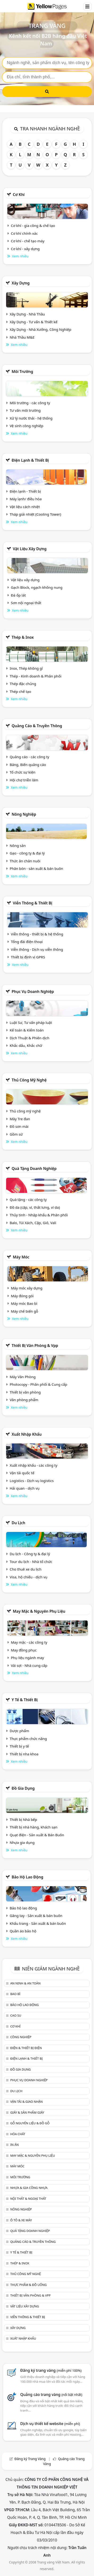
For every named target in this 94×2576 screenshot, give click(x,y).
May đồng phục (24, 1650)
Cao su (15, 2015)
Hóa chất (17, 2134)
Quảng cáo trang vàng (51, 2394)
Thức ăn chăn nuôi (25, 861)
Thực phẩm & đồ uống (28, 2285)
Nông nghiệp (24, 814)
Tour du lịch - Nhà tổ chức (31, 1561)
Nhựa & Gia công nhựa (28, 2188)
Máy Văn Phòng (23, 1376)
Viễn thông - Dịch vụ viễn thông (37, 949)
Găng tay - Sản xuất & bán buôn (36, 1915)
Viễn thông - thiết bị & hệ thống (37, 934)
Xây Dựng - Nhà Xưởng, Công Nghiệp (40, 329)
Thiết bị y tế (19, 1746)
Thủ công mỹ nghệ (29, 1080)
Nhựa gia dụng (22, 1842)
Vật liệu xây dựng (30, 548)
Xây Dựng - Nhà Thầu (27, 314)
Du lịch (18, 1522)
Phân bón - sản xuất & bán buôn (36, 868)
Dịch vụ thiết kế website (50, 2423)
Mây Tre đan (20, 1118)
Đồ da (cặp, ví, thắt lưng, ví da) (35, 1207)
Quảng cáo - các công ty (29, 756)
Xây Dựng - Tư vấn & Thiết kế (33, 321)
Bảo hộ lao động (27, 1877)
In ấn (14, 2144)
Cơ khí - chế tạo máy (27, 241)
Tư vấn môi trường (25, 410)
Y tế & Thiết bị (25, 1699)
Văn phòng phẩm (24, 1399)
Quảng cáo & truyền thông (37, 725)
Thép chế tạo (20, 691)
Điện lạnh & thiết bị (30, 460)
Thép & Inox (23, 637)
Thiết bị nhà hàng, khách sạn (33, 1827)
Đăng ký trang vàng (51, 2370)
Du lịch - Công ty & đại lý (30, 1553)
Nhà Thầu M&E (22, 337)
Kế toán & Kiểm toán (27, 1030)
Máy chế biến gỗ (24, 1311)
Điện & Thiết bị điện (26, 2048)
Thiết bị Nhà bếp (23, 1819)
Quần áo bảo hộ (23, 1931)
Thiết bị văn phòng (25, 1392)
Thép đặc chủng (23, 683)
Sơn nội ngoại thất (26, 602)
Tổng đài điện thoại (27, 941)
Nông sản (18, 845)
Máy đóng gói (22, 1295)
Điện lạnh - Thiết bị (25, 491)
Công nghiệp (20, 2037)
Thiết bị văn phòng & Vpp (35, 1345)
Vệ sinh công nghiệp (26, 425)
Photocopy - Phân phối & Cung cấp (38, 1384)
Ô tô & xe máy (21, 2220)
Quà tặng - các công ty (28, 1199)
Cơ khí (19, 194)
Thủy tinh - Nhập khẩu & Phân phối (39, 1215)
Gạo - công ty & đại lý (27, 853)
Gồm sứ (16, 1134)
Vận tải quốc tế (22, 1472)
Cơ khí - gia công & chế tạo (33, 225)
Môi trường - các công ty (30, 402)
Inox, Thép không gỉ (26, 668)
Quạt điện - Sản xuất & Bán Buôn (37, 1834)
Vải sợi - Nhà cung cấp (29, 1665)
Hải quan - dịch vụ (24, 1488)
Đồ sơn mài (19, 1126)
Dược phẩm (19, 1730)
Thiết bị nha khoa (24, 1754)
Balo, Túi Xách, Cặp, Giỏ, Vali (33, 1222)
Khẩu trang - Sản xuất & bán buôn (38, 1923)
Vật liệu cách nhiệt (25, 506)
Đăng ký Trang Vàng (30, 2458)
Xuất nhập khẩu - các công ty (33, 1465)
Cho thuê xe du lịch (26, 1569)
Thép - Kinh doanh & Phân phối (35, 676)
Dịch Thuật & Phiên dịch (29, 1038)
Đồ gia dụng (23, 1788)
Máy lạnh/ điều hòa (26, 498)
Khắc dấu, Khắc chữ (26, 1045)
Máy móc (21, 1257)
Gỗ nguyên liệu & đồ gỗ (30, 2123)
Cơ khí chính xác (24, 233)
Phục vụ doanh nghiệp (33, 991)
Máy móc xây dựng (27, 1288)
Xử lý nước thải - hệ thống (31, 418)
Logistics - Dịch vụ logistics (32, 1480)
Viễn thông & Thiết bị (32, 903)
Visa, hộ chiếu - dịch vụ (28, 1577)
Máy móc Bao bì (24, 1303)
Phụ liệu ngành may (27, 1657)
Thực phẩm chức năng (28, 1738)
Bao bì (15, 1994)
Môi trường (22, 371)
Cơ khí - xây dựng (25, 248)
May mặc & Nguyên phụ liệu (39, 1611)
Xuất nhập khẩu (27, 1434)
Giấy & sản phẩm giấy (27, 2112)
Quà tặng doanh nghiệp (34, 1168)
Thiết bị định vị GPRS (28, 957)
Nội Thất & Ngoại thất (28, 2198)
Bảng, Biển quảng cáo (28, 764)
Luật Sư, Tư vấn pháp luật (31, 1022)
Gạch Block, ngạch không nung (37, 587)
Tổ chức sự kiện (22, 772)
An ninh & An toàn (25, 1983)
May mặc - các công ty (29, 1642)
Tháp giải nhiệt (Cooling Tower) (35, 514)
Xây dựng (21, 283)
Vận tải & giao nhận (26, 2101)
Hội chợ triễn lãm (24, 780)
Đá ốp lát (18, 595)
